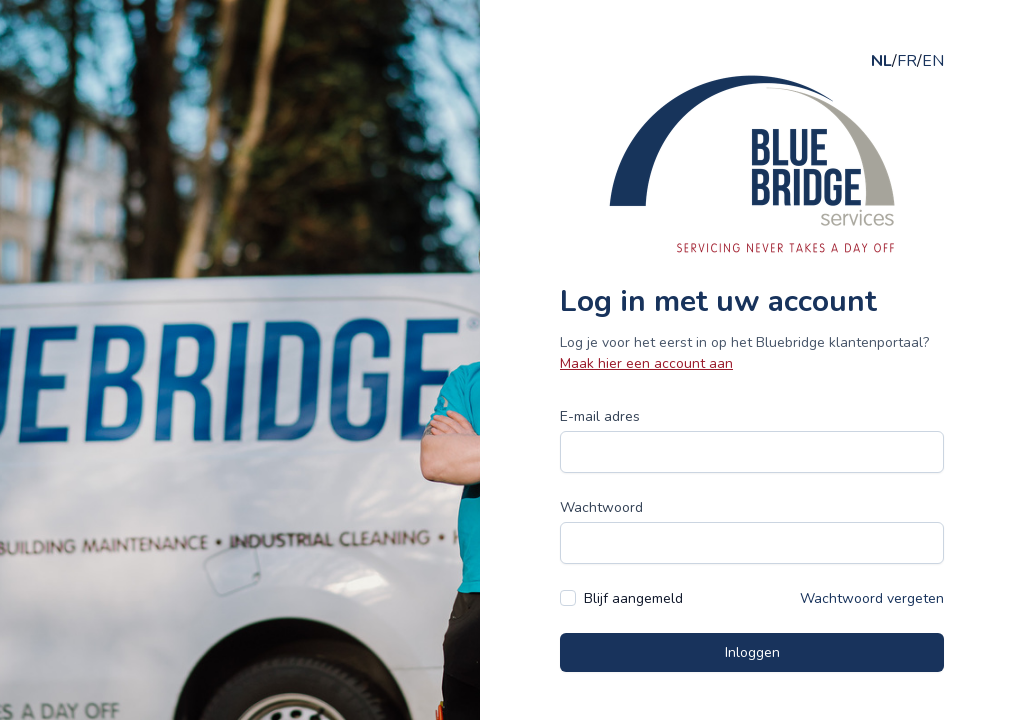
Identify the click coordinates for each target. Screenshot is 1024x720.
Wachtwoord (601, 507)
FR (907, 61)
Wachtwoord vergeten (872, 598)
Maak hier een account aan (646, 363)
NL (881, 61)
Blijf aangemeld (633, 598)
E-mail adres (600, 416)
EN (933, 61)
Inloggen (752, 652)
